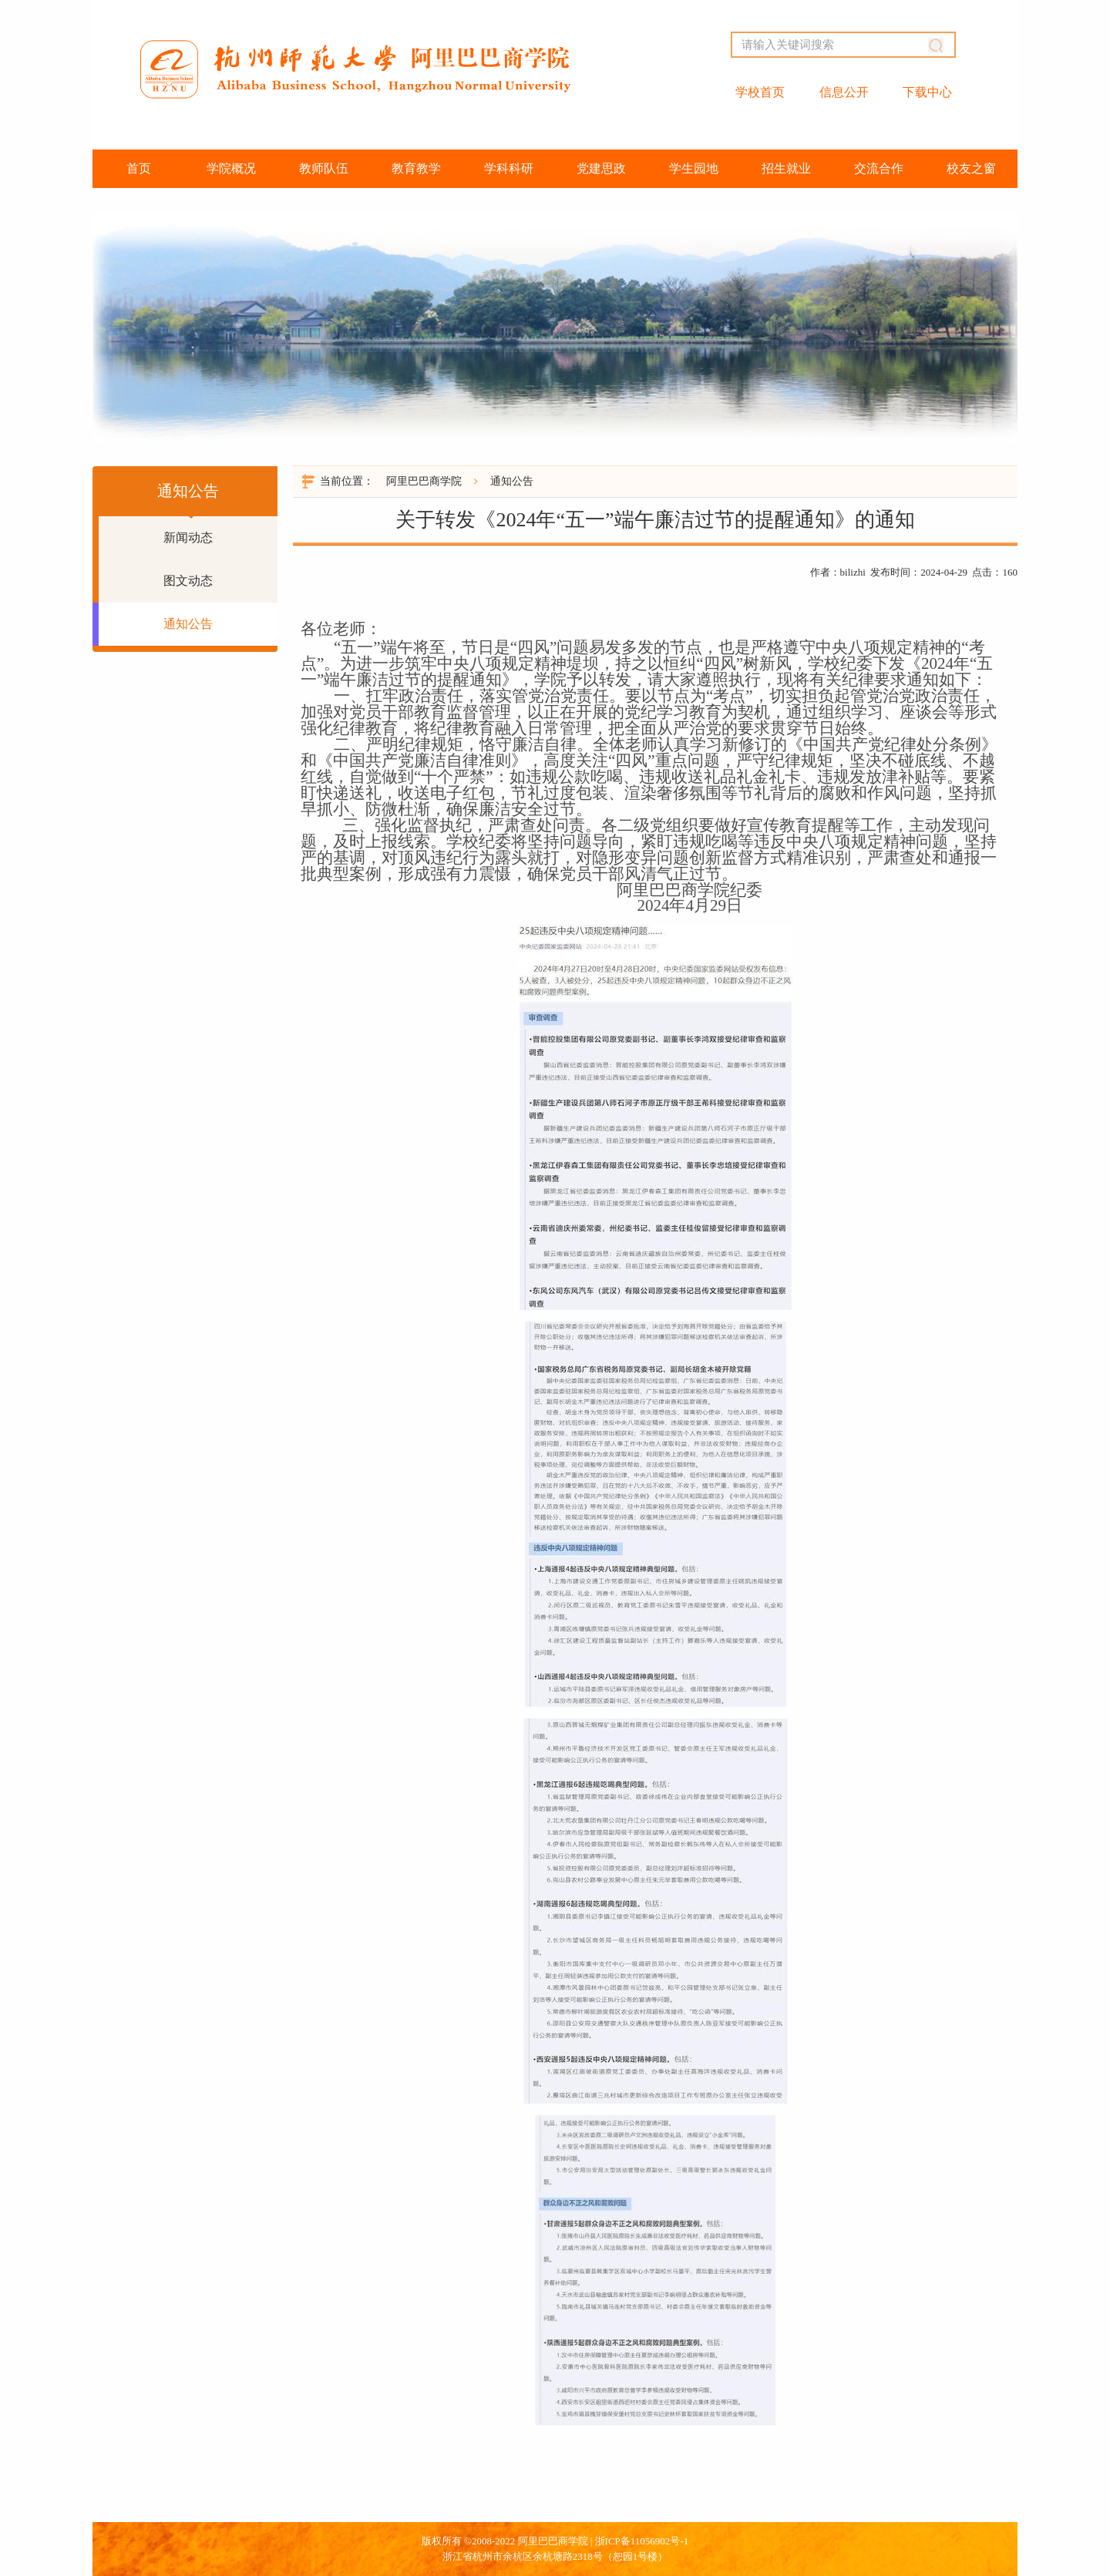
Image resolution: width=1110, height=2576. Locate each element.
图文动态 (188, 580)
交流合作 (878, 168)
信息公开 (844, 92)
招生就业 (786, 168)
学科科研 (508, 168)
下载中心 (927, 92)
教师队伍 (323, 168)
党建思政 (601, 168)
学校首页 (760, 92)
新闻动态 (188, 537)
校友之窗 (971, 168)
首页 (138, 168)
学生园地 (693, 168)
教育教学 (416, 168)
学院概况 (231, 168)
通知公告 (188, 623)
